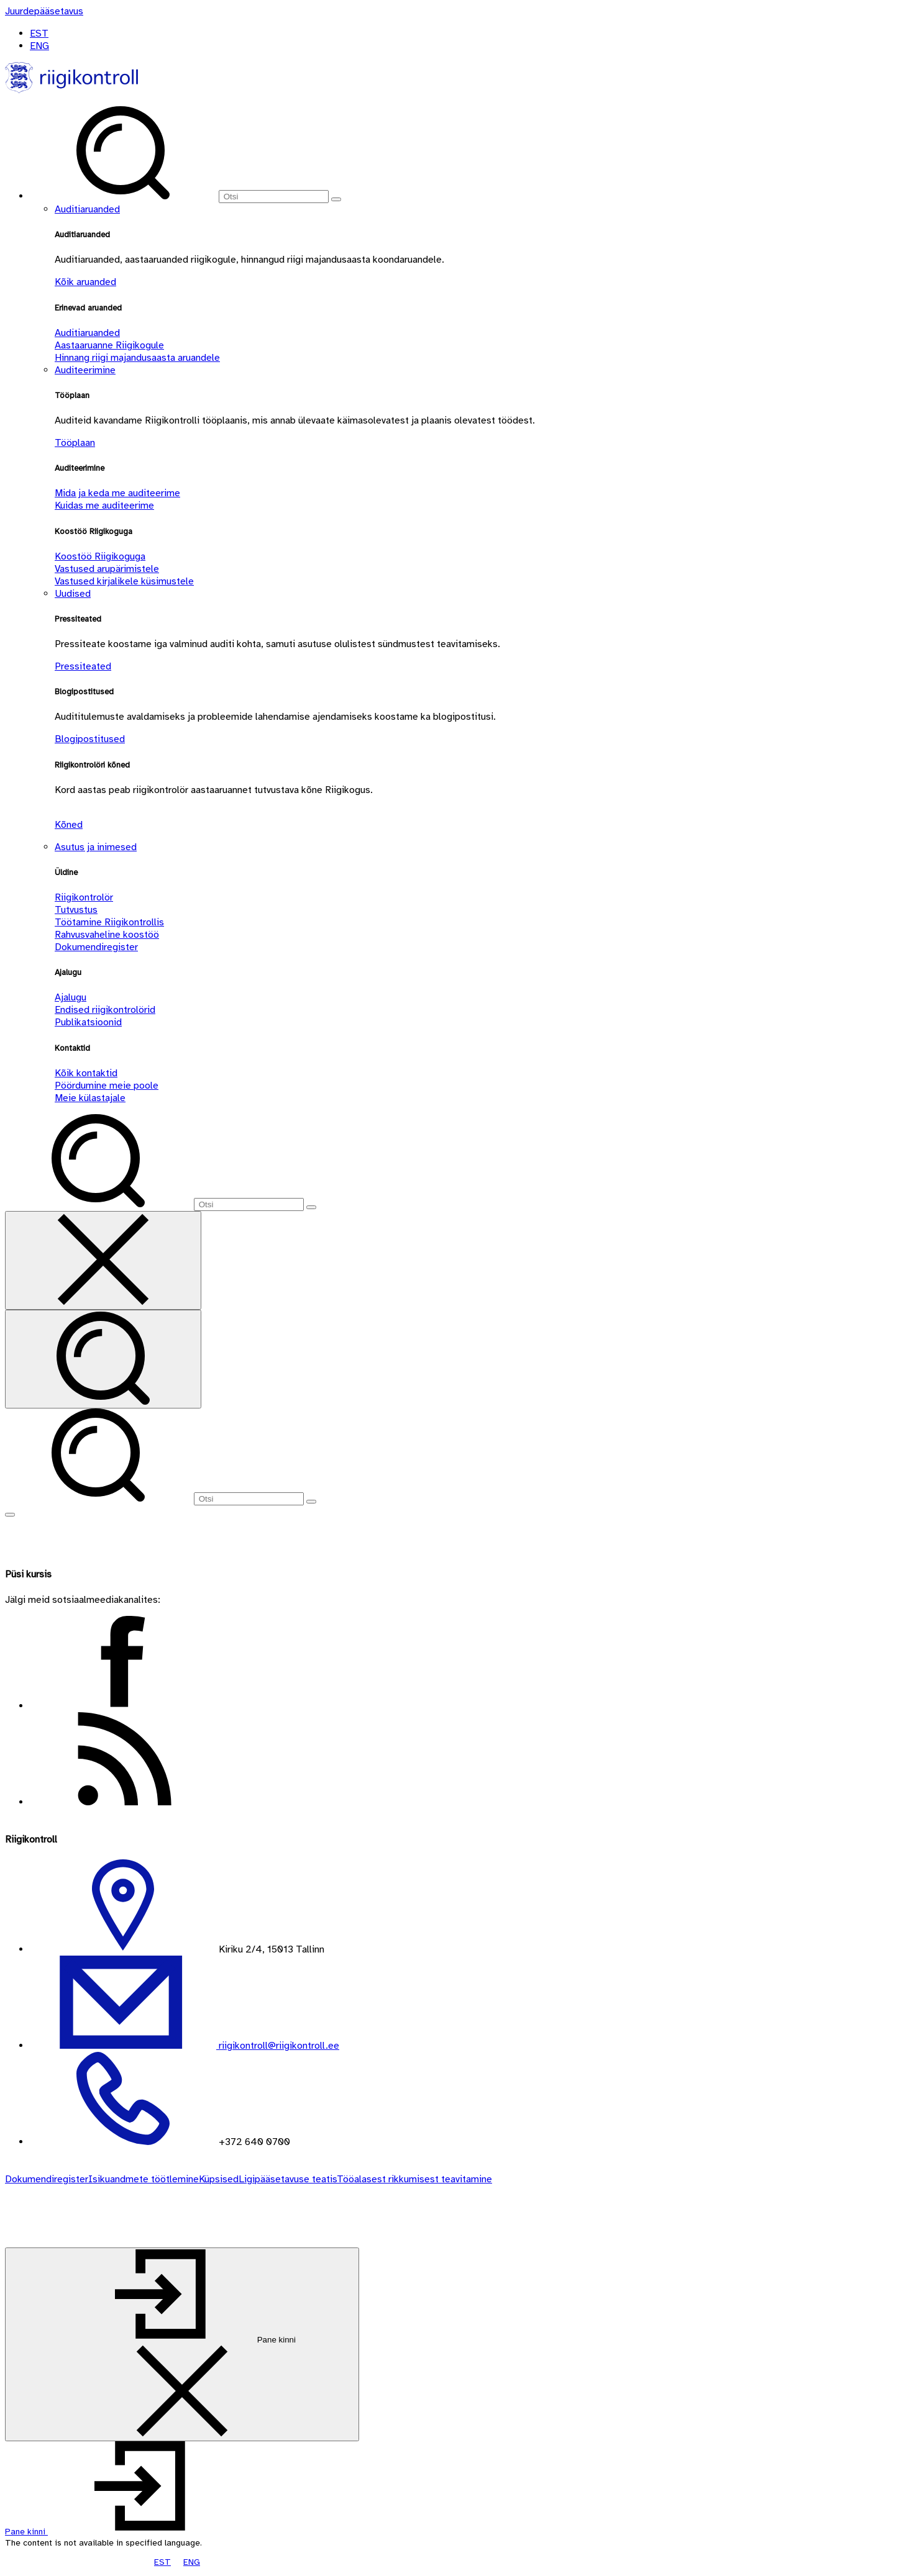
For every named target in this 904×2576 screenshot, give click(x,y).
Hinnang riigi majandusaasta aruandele (137, 357)
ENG (39, 46)
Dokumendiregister (96, 947)
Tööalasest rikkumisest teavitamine (414, 2179)
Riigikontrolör (84, 897)
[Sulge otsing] (103, 1260)
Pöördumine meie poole (106, 1085)
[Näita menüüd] (10, 1515)
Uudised (73, 593)
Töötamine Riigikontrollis (109, 922)
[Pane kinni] (182, 2344)
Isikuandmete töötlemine (143, 2179)
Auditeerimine (85, 370)
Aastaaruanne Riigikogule (109, 345)
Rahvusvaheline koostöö (107, 934)
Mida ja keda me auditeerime (117, 493)
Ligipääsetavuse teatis (288, 2179)
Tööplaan (75, 443)
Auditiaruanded (87, 209)
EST (39, 33)
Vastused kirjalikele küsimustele (124, 581)
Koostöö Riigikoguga (100, 556)
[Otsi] (274, 196)
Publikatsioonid (88, 1022)
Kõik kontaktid (86, 1073)
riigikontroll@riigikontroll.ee (277, 2045)
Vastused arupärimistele (107, 569)
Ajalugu (70, 997)
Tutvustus (76, 910)
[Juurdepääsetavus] (44, 11)
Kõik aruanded (85, 282)
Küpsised (219, 2179)
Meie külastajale (90, 1098)
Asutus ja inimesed (96, 847)
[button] (119, 2531)
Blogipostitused (90, 739)
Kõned (69, 825)
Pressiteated (83, 666)
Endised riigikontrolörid (105, 1010)
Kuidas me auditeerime (104, 505)
